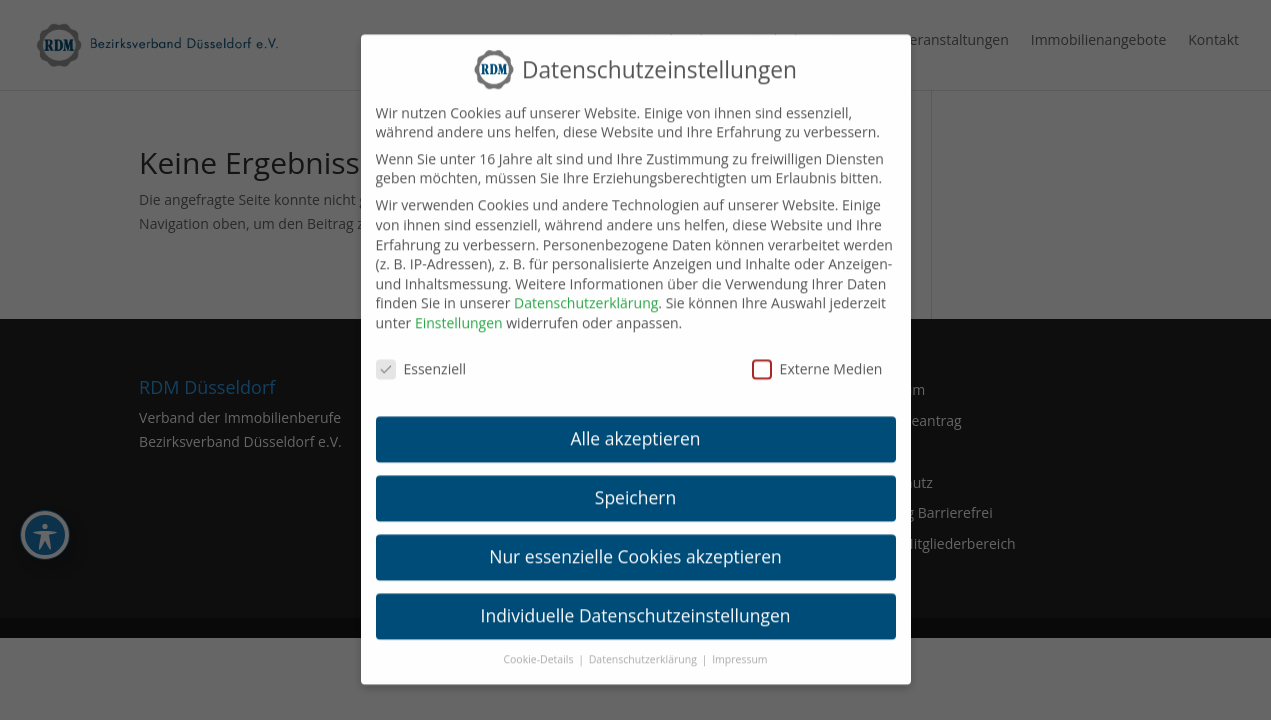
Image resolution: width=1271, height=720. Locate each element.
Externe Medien (817, 353)
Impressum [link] (739, 644)
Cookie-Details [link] (539, 644)
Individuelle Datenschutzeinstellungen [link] (636, 600)
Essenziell (421, 353)
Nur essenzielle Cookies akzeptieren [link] (635, 541)
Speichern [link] (635, 483)
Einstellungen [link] (459, 307)
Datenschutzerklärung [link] (586, 287)
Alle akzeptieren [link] (635, 424)
